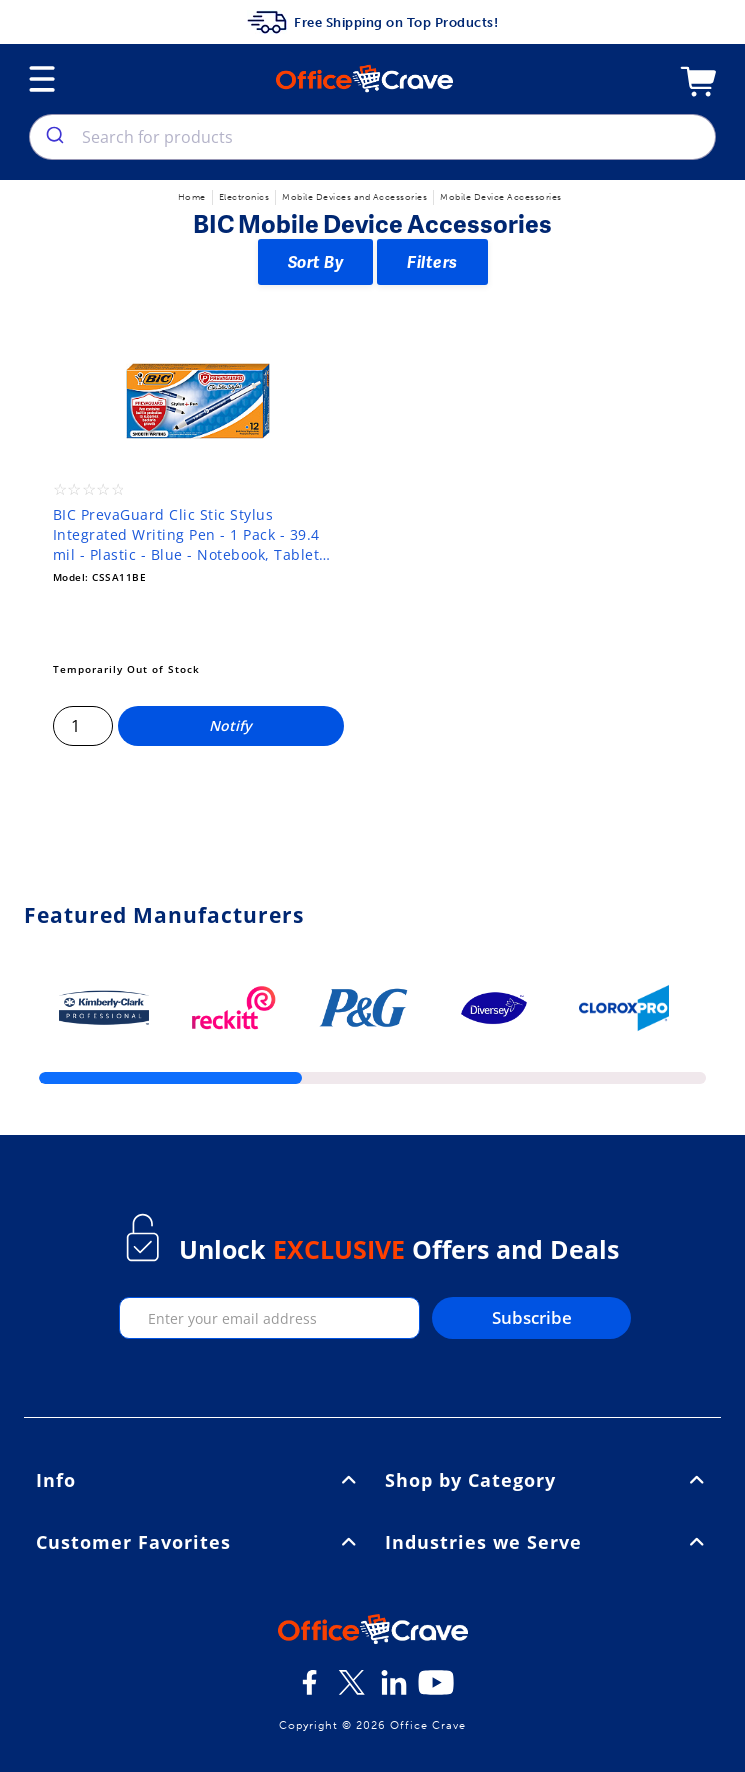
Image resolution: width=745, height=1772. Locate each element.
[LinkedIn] (394, 1690)
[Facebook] (310, 1690)
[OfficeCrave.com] (373, 1632)
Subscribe (532, 1317)
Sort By (316, 261)
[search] (53, 137)
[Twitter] (352, 1690)
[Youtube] (436, 1690)
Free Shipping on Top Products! (372, 22)
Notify (230, 725)
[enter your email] (270, 1318)
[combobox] (372, 137)
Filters (432, 261)
